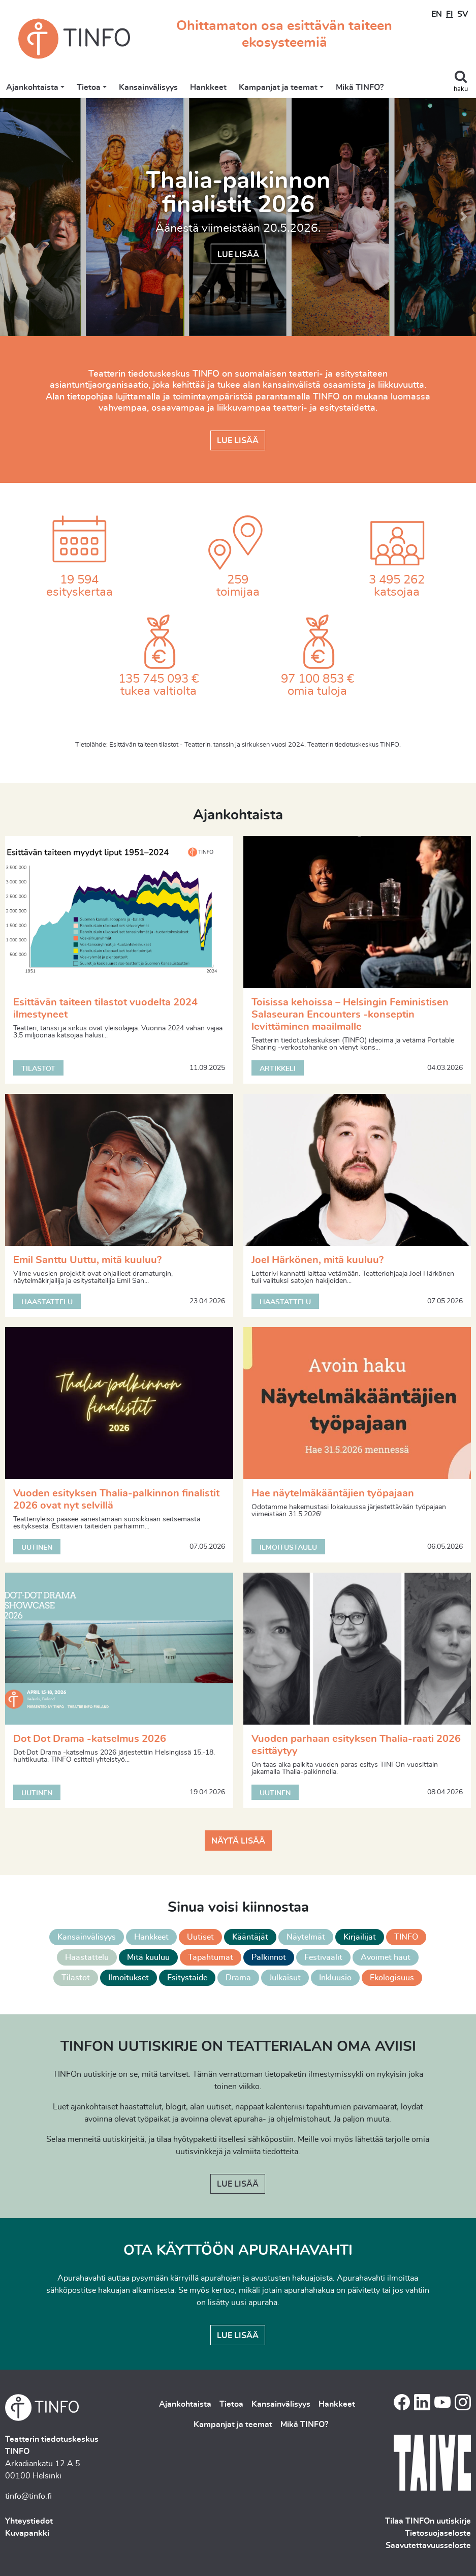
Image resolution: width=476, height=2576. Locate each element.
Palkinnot (268, 1957)
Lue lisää (238, 254)
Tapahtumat (210, 1957)
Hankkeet (208, 87)
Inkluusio (335, 1978)
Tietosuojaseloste (438, 2533)
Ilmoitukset (128, 1978)
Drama (238, 1978)
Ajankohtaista (32, 87)
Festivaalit (323, 1957)
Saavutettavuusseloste (428, 2545)
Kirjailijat (359, 1937)
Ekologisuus (392, 1978)
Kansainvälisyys (148, 87)
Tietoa (89, 87)
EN (436, 14)
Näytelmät (306, 1937)
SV (462, 14)
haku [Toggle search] (461, 89)
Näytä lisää (238, 1841)
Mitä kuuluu (148, 1957)
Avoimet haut (385, 1957)
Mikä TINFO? (360, 87)
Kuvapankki (27, 2533)
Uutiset (200, 1937)
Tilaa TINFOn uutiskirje (428, 2521)
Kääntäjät (250, 1937)
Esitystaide (187, 1978)
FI (449, 14)
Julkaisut (285, 1978)
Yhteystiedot (29, 2521)
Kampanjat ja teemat (278, 87)
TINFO (406, 1937)
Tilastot (75, 1978)
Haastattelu (87, 1957)
